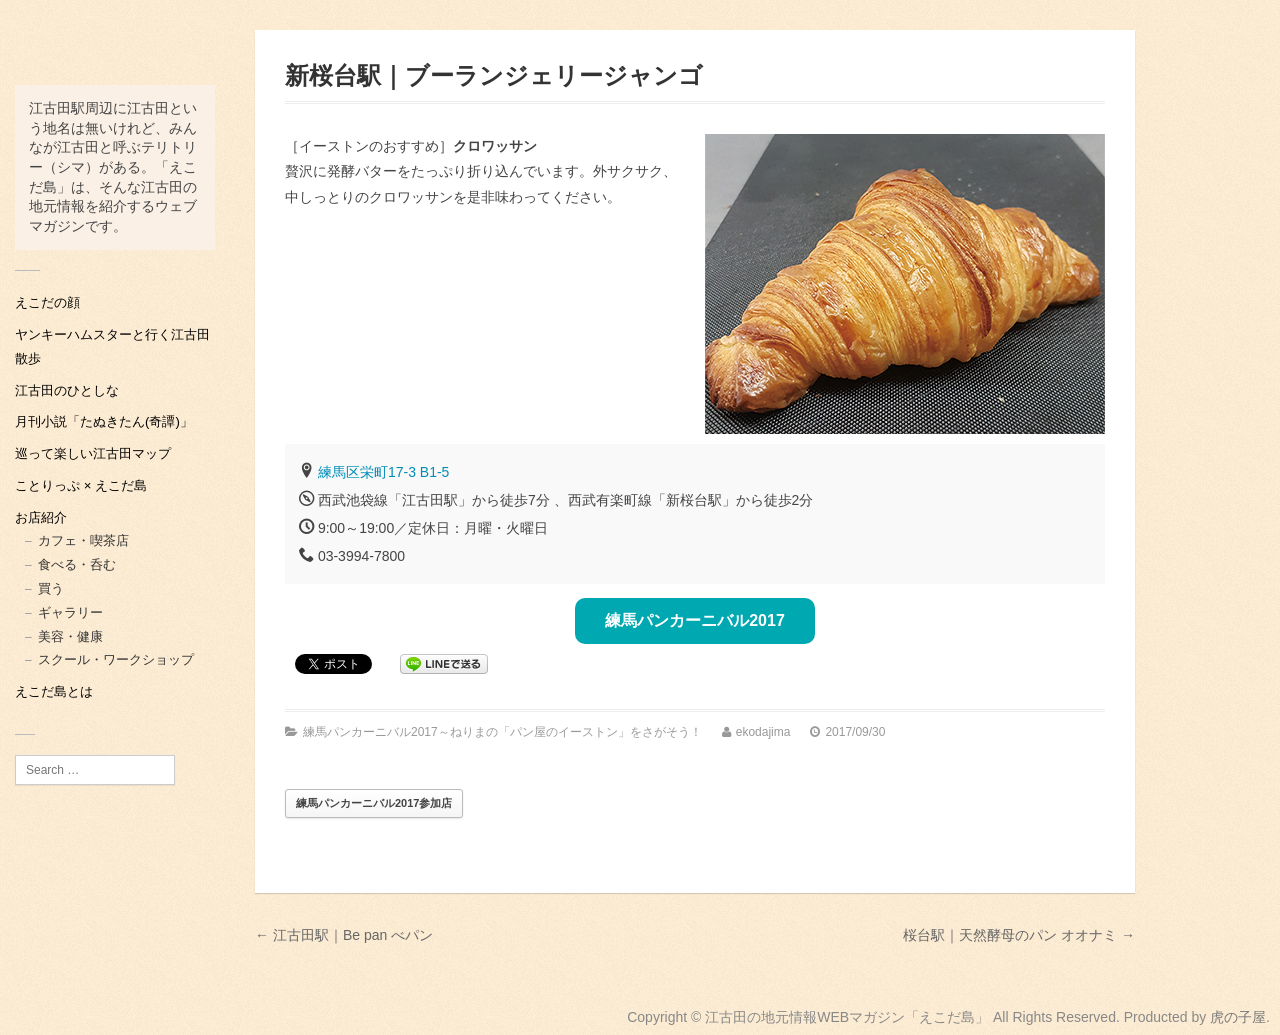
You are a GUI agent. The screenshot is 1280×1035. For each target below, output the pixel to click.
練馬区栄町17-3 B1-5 (383, 472)
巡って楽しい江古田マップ (93, 453)
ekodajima (763, 732)
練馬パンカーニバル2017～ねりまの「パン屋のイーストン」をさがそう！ (502, 732)
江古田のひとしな (67, 390)
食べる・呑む (77, 564)
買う (51, 588)
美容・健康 (70, 636)
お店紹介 (41, 517)
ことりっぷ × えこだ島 (81, 485)
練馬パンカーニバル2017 (695, 620)
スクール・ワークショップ (116, 659)
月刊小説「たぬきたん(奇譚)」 (104, 421)
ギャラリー (70, 612)
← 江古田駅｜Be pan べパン (344, 935)
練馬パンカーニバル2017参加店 (374, 803)
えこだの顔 (47, 302)
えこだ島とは (54, 691)
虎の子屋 (1238, 1017)
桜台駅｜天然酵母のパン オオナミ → (1019, 935)
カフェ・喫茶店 (83, 540)
